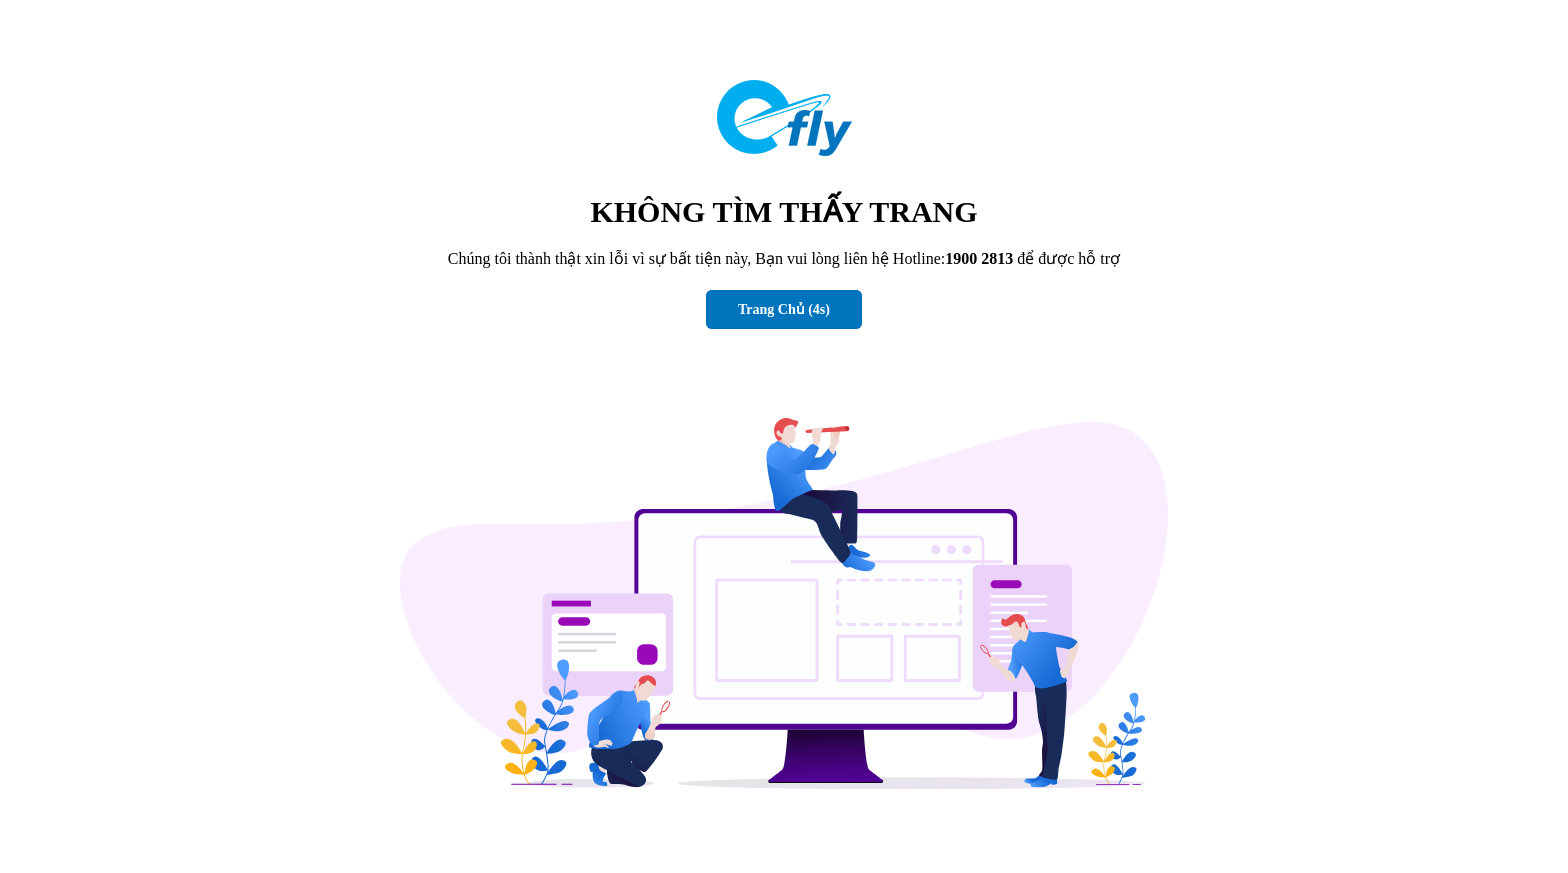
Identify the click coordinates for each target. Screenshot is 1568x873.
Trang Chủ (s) (784, 309)
